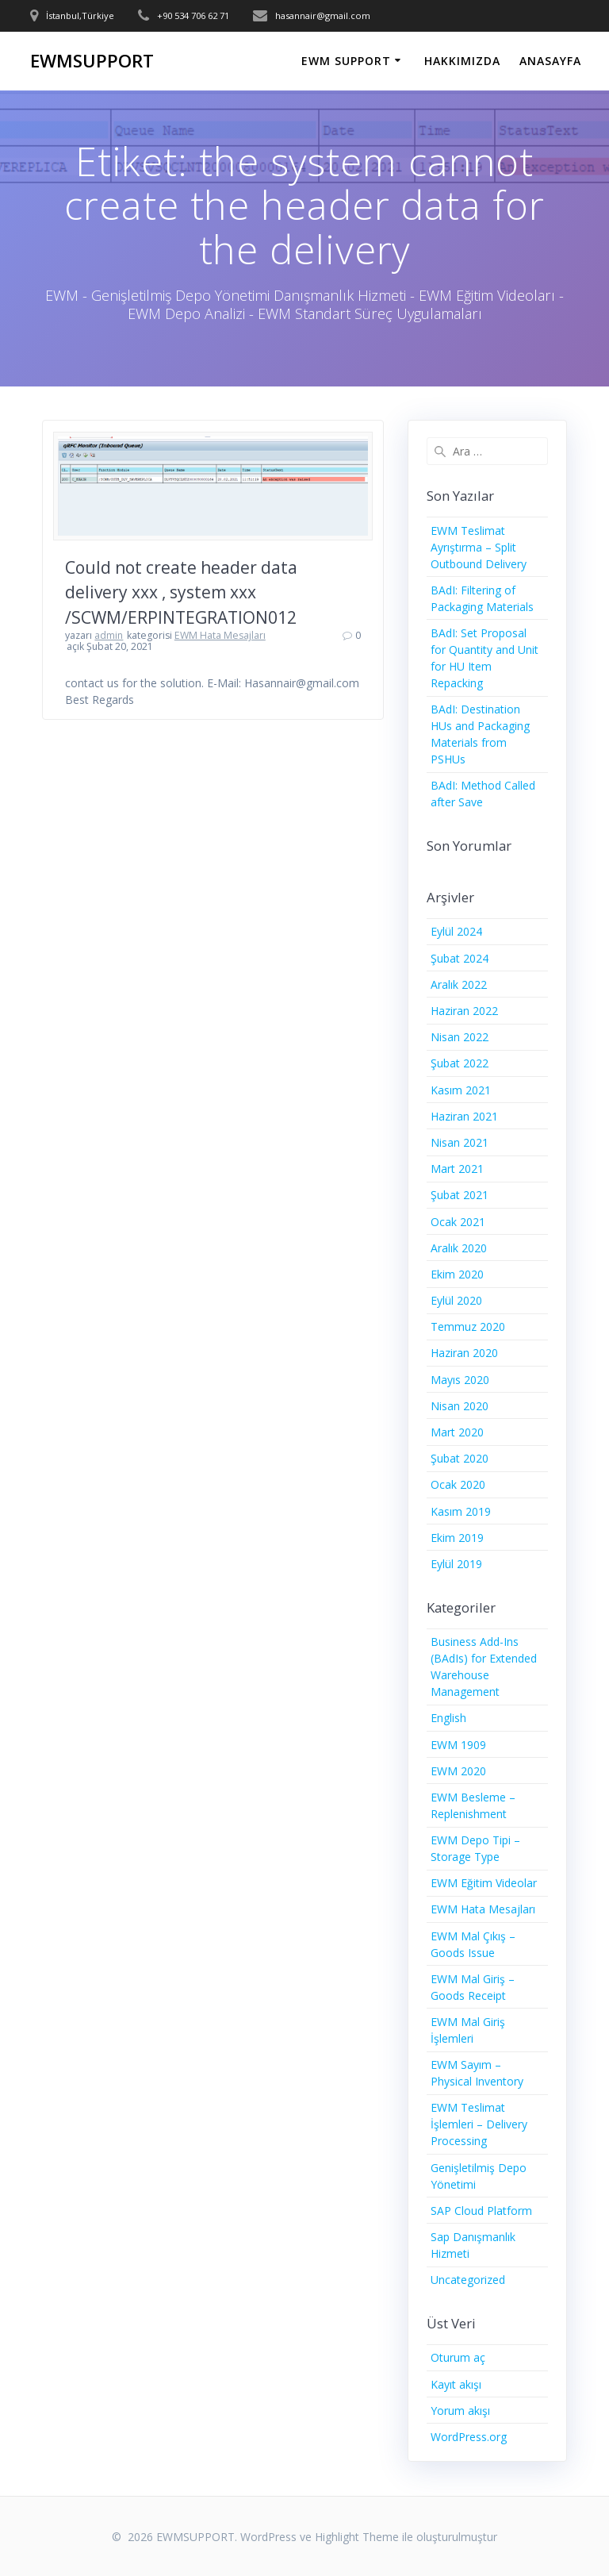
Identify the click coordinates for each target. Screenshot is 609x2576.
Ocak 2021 (458, 1221)
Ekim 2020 (457, 1274)
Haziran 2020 (464, 1352)
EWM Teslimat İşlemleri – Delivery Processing (479, 2124)
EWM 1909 (458, 1744)
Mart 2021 (457, 1168)
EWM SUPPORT (346, 60)
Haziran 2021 (464, 1116)
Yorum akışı (460, 2410)
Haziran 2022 (464, 1010)
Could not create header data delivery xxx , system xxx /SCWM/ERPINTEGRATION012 (181, 592)
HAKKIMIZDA (462, 60)
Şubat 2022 (459, 1063)
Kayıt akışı (456, 2384)
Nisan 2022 (459, 1036)
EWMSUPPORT (92, 61)
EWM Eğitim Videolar (484, 1882)
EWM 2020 (458, 1770)
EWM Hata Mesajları (220, 635)
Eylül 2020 (456, 1300)
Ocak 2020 (458, 1484)
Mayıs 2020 (460, 1379)
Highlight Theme (357, 2536)
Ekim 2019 (457, 1537)
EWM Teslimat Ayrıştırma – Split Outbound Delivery (479, 547)
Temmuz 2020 (468, 1326)
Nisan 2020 (459, 1405)
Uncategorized (468, 2279)
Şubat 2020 (459, 1458)
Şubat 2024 (459, 958)
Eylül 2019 (456, 1563)
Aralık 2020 (459, 1247)
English (448, 1717)
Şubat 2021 (459, 1194)
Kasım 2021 (461, 1090)
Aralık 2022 (459, 984)
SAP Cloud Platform (481, 2210)
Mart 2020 (457, 1432)
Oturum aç (458, 2357)
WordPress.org (469, 2436)
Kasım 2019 (461, 1511)
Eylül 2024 (456, 931)
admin (108, 635)
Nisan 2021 (459, 1142)
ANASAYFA (550, 60)
